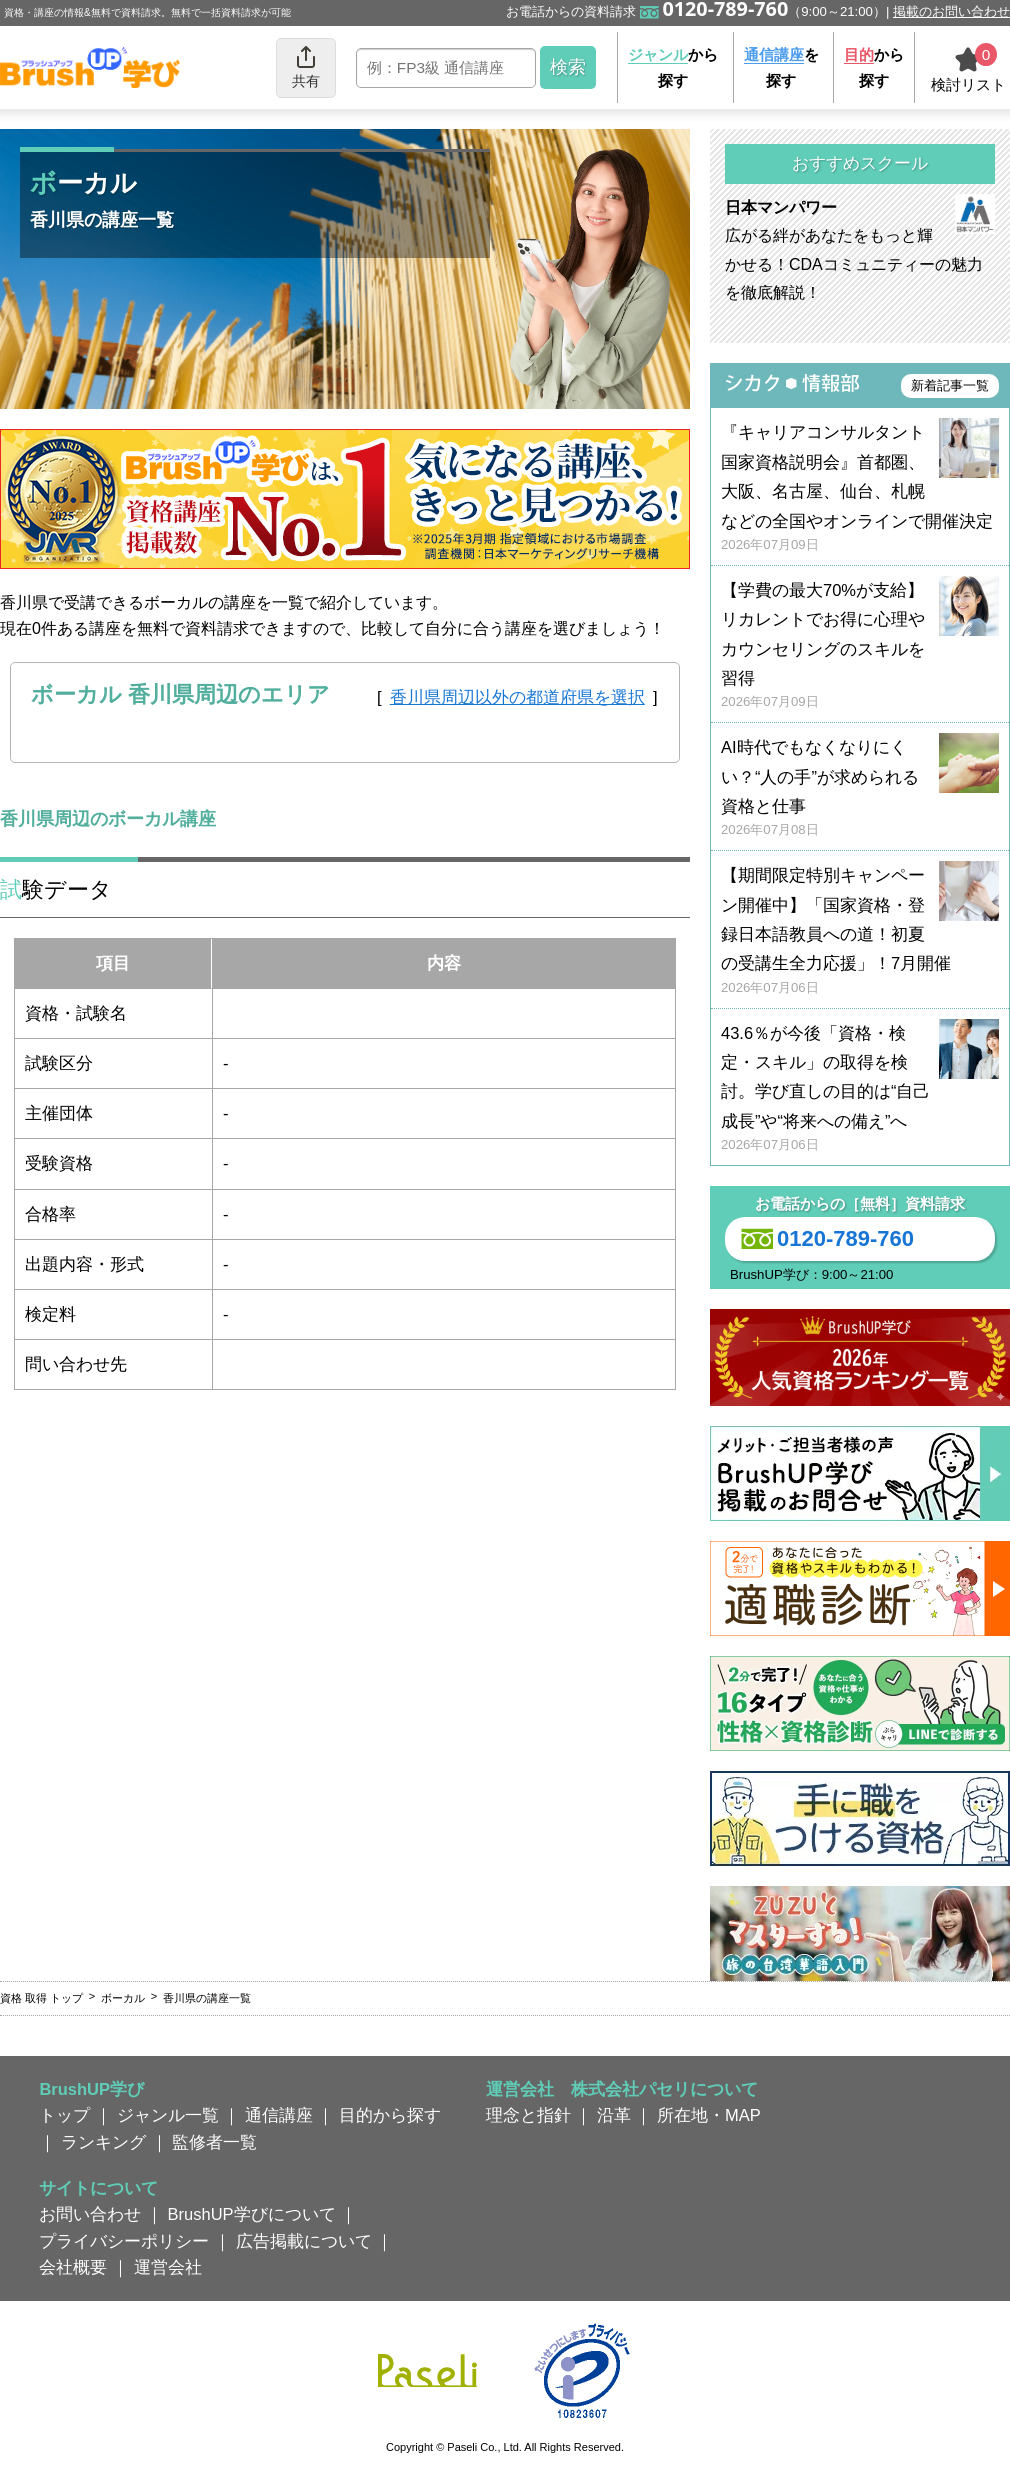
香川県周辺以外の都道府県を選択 (517, 697)
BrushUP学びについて (252, 2214)
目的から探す (390, 2115)
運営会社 (168, 2267)
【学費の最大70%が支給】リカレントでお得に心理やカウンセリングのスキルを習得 (860, 646)
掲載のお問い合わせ (951, 11)
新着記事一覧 (950, 385)
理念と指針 (528, 2115)
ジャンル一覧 (168, 2115)
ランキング (103, 2142)
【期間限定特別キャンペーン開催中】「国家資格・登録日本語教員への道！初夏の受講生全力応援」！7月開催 (860, 931)
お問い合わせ (90, 2214)
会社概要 (73, 2267)
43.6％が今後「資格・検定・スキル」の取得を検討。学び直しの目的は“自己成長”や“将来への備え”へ (860, 1089)
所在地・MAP (709, 2115)
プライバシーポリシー (124, 2241)
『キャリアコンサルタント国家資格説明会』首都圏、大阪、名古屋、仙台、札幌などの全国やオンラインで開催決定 (860, 488)
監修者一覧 (214, 2142)
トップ (64, 2115)
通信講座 (279, 2115)
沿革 (614, 2115)
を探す (781, 67)
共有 (306, 66)
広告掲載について (304, 2241)
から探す (673, 67)
